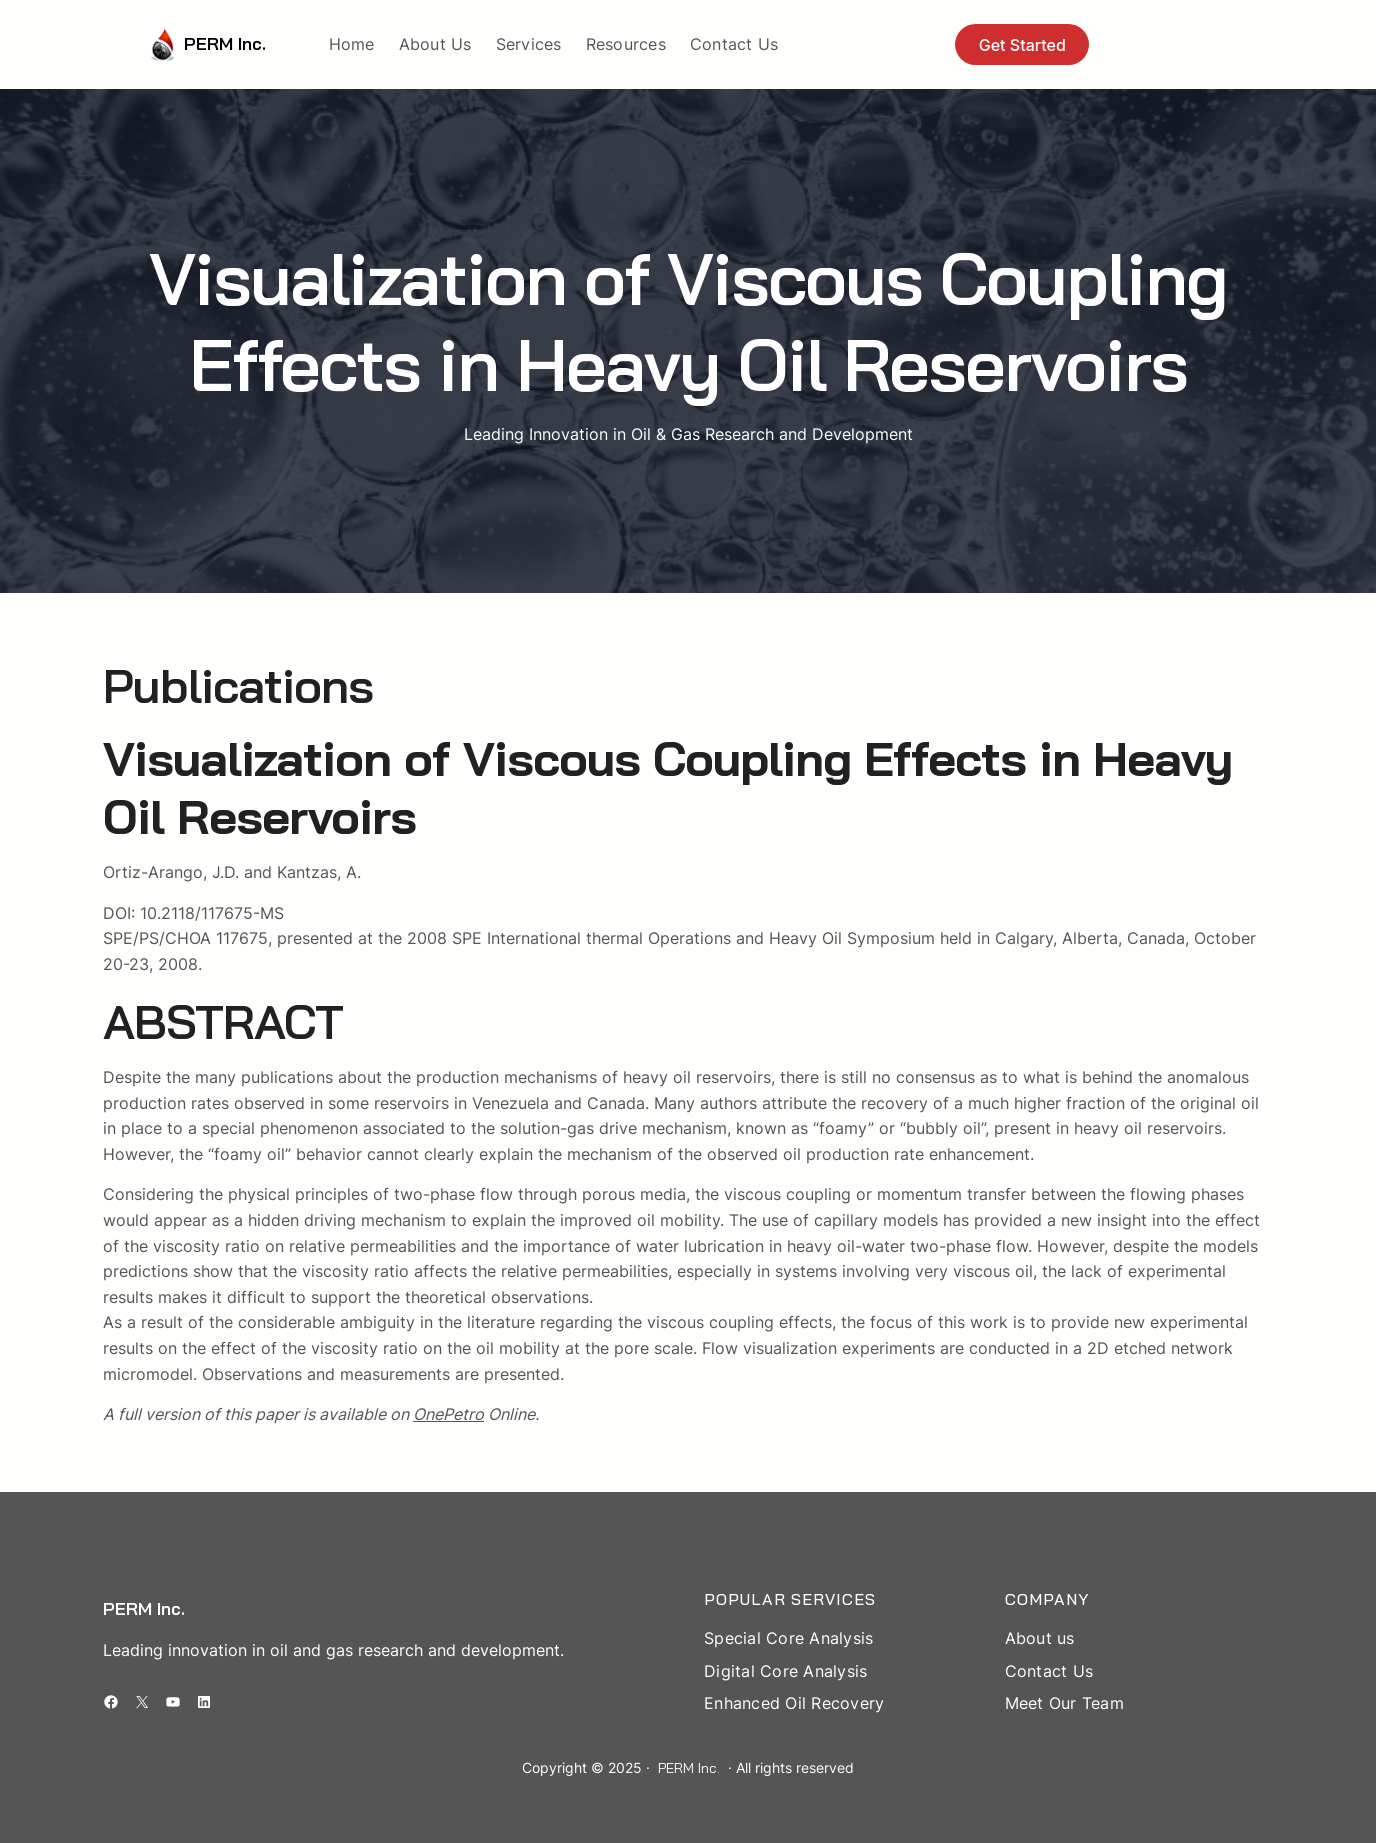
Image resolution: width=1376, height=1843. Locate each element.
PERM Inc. (225, 43)
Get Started (1022, 45)
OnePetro (448, 1414)
